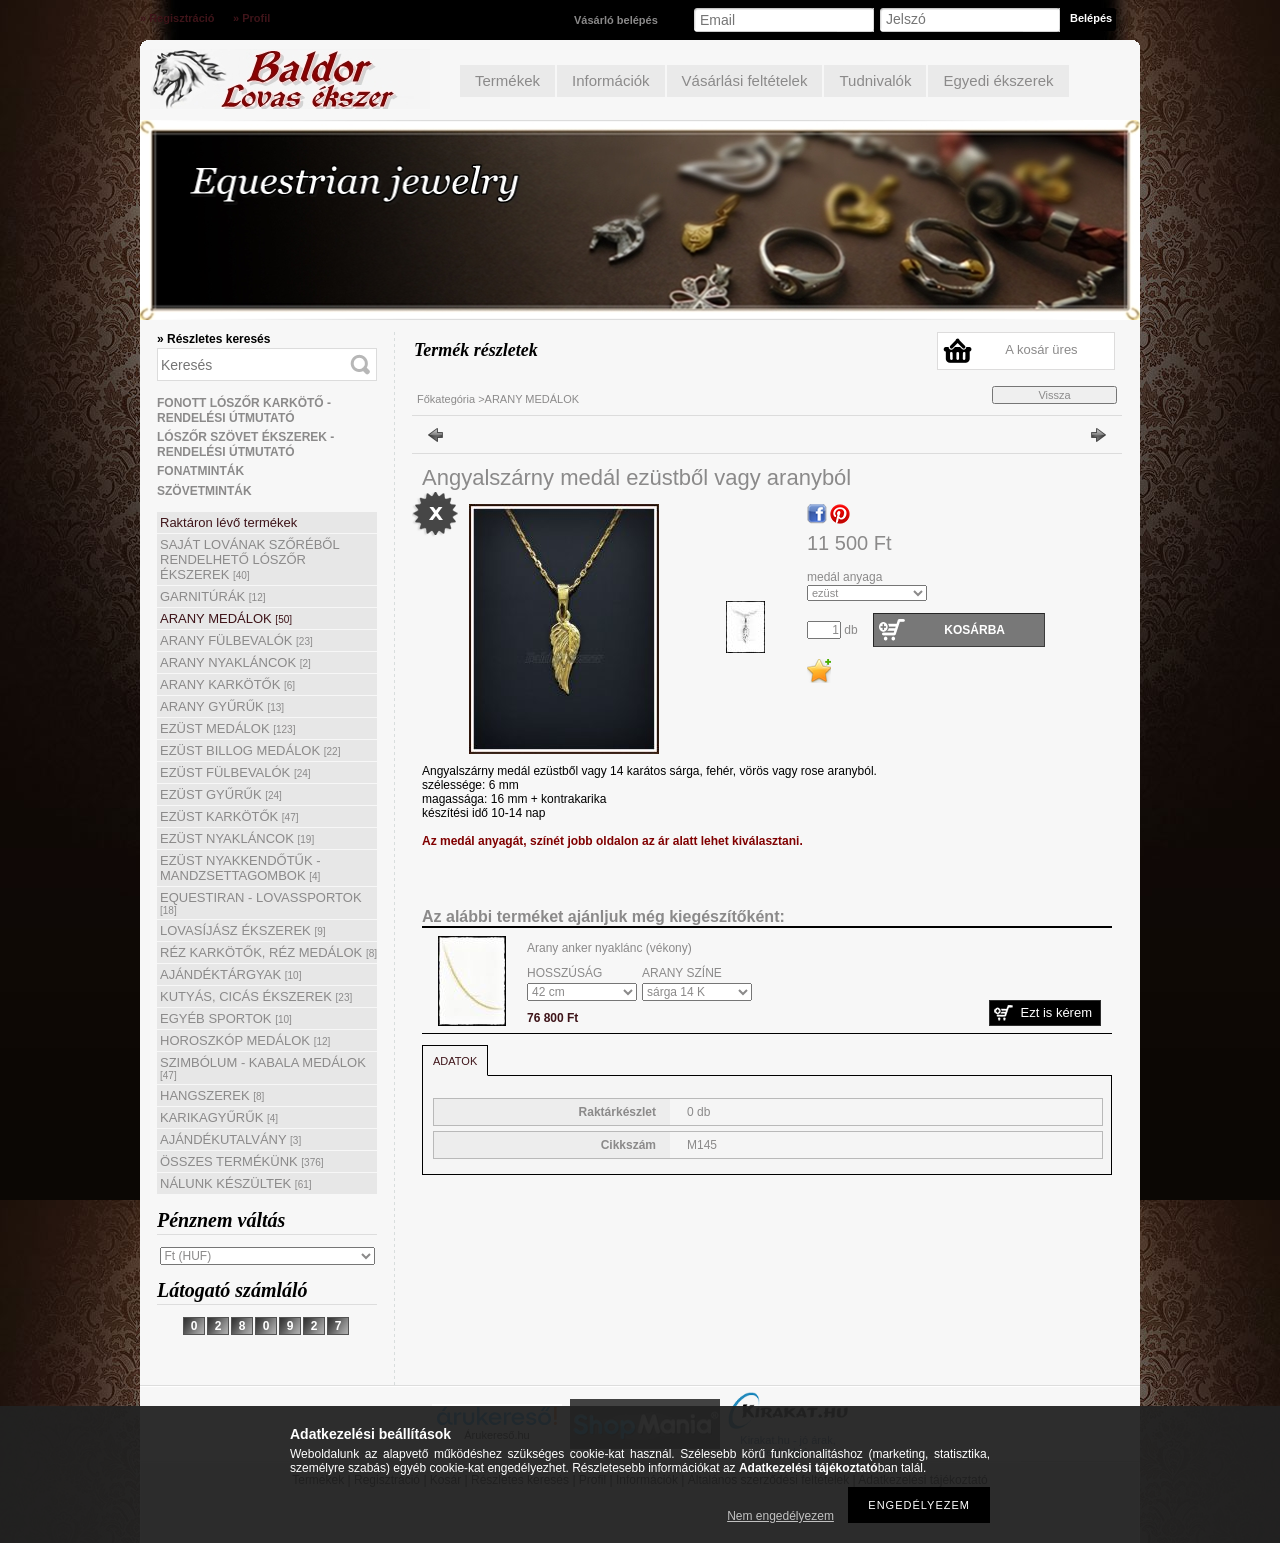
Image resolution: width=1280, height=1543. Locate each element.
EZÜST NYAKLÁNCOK (237, 838)
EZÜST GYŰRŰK (221, 794)
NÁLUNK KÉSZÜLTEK (236, 1183)
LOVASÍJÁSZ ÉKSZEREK (243, 930)
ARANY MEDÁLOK (226, 618)
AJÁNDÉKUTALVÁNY (230, 1139)
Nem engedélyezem (780, 1516)
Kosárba (974, 630)
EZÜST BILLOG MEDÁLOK (250, 750)
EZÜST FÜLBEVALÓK (235, 772)
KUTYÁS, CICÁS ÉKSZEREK (256, 996)
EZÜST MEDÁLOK (227, 728)
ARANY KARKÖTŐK (227, 684)
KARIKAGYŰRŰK (219, 1117)
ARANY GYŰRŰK (222, 706)
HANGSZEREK (212, 1095)
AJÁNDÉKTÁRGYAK (230, 974)
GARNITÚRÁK (213, 596)
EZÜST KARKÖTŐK (229, 816)
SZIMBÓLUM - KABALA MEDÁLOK (263, 1068)
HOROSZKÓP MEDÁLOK (245, 1040)
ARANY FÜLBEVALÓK (236, 640)
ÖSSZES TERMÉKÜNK (242, 1161)
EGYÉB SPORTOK (226, 1018)
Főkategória (446, 399)
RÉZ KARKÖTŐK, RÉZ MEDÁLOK (268, 952)
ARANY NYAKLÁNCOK (235, 662)
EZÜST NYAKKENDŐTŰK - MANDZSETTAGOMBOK (240, 868)
